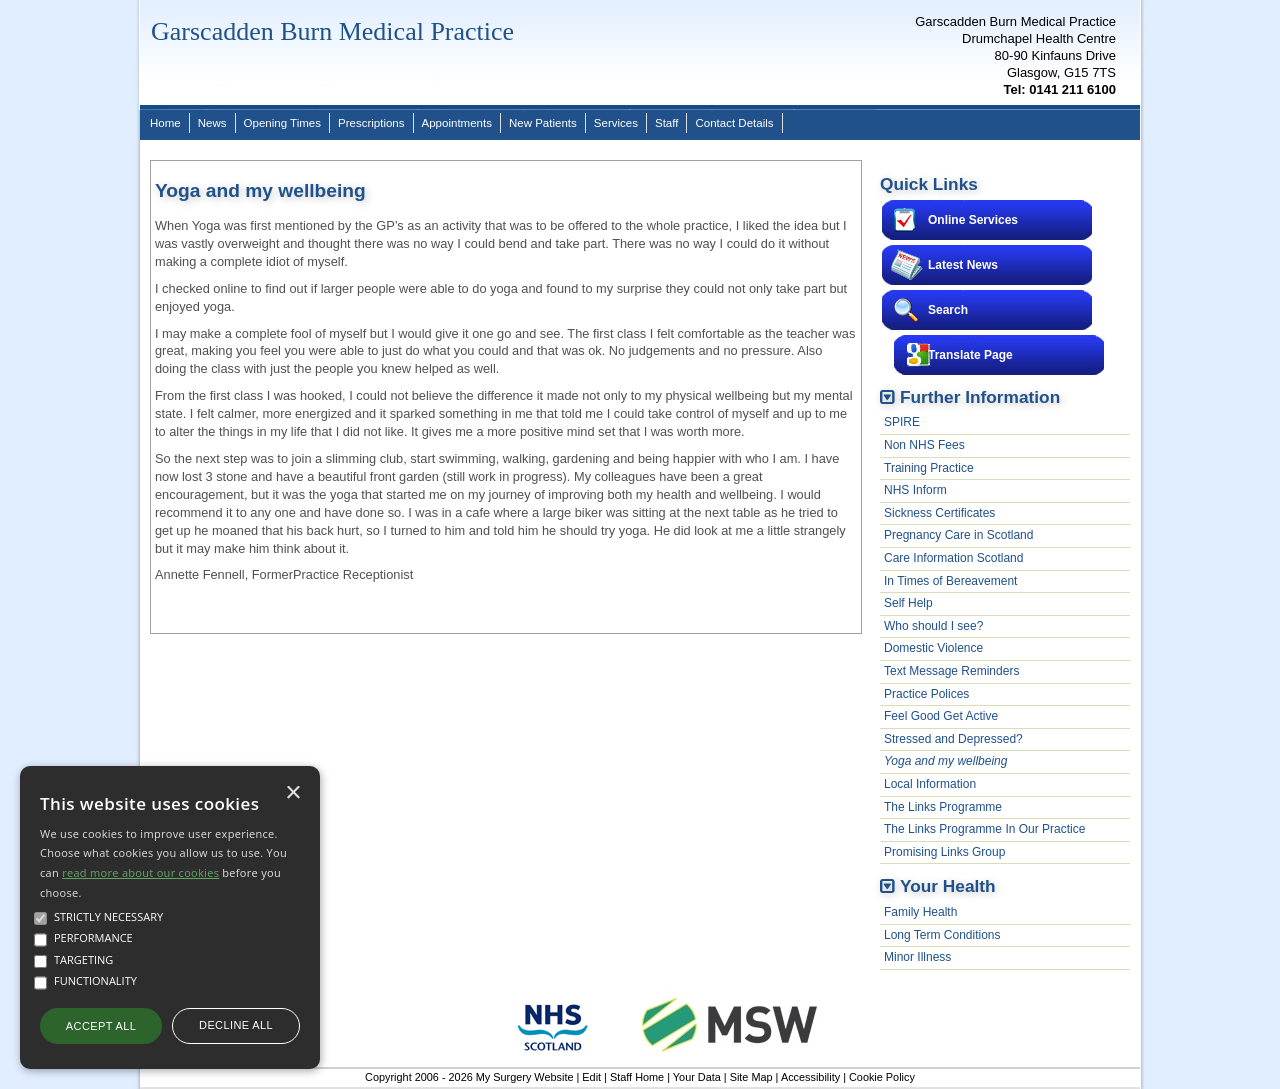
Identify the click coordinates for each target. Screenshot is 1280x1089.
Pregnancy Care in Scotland (958, 535)
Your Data (697, 1077)
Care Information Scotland (953, 558)
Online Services (973, 220)
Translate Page (970, 355)
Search (948, 310)
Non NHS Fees (924, 445)
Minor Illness (917, 957)
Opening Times (282, 123)
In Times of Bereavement (950, 581)
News (212, 123)
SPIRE (902, 422)
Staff (666, 123)
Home (165, 123)
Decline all (236, 1025)
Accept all (101, 1026)
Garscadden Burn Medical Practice (332, 31)
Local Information (930, 784)
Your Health (948, 886)
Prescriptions (371, 123)
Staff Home (637, 1077)
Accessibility (810, 1077)
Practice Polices (926, 694)
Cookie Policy (882, 1077)
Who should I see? (933, 626)
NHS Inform (915, 490)
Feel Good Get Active (941, 716)
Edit (591, 1077)
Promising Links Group (944, 852)
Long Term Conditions (942, 935)
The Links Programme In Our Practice (984, 829)
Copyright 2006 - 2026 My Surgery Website (469, 1077)
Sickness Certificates (939, 513)
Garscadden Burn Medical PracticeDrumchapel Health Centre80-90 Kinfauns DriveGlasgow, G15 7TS (1015, 55)
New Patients (543, 123)
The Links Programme (943, 807)
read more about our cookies (140, 872)
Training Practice (929, 468)
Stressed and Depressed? (953, 739)
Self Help (908, 603)
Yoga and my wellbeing (945, 761)
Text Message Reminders (951, 671)
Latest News (963, 265)
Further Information (980, 397)
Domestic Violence (933, 648)
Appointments (457, 123)
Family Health (920, 912)
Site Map (751, 1077)
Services (616, 123)
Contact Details (734, 123)
